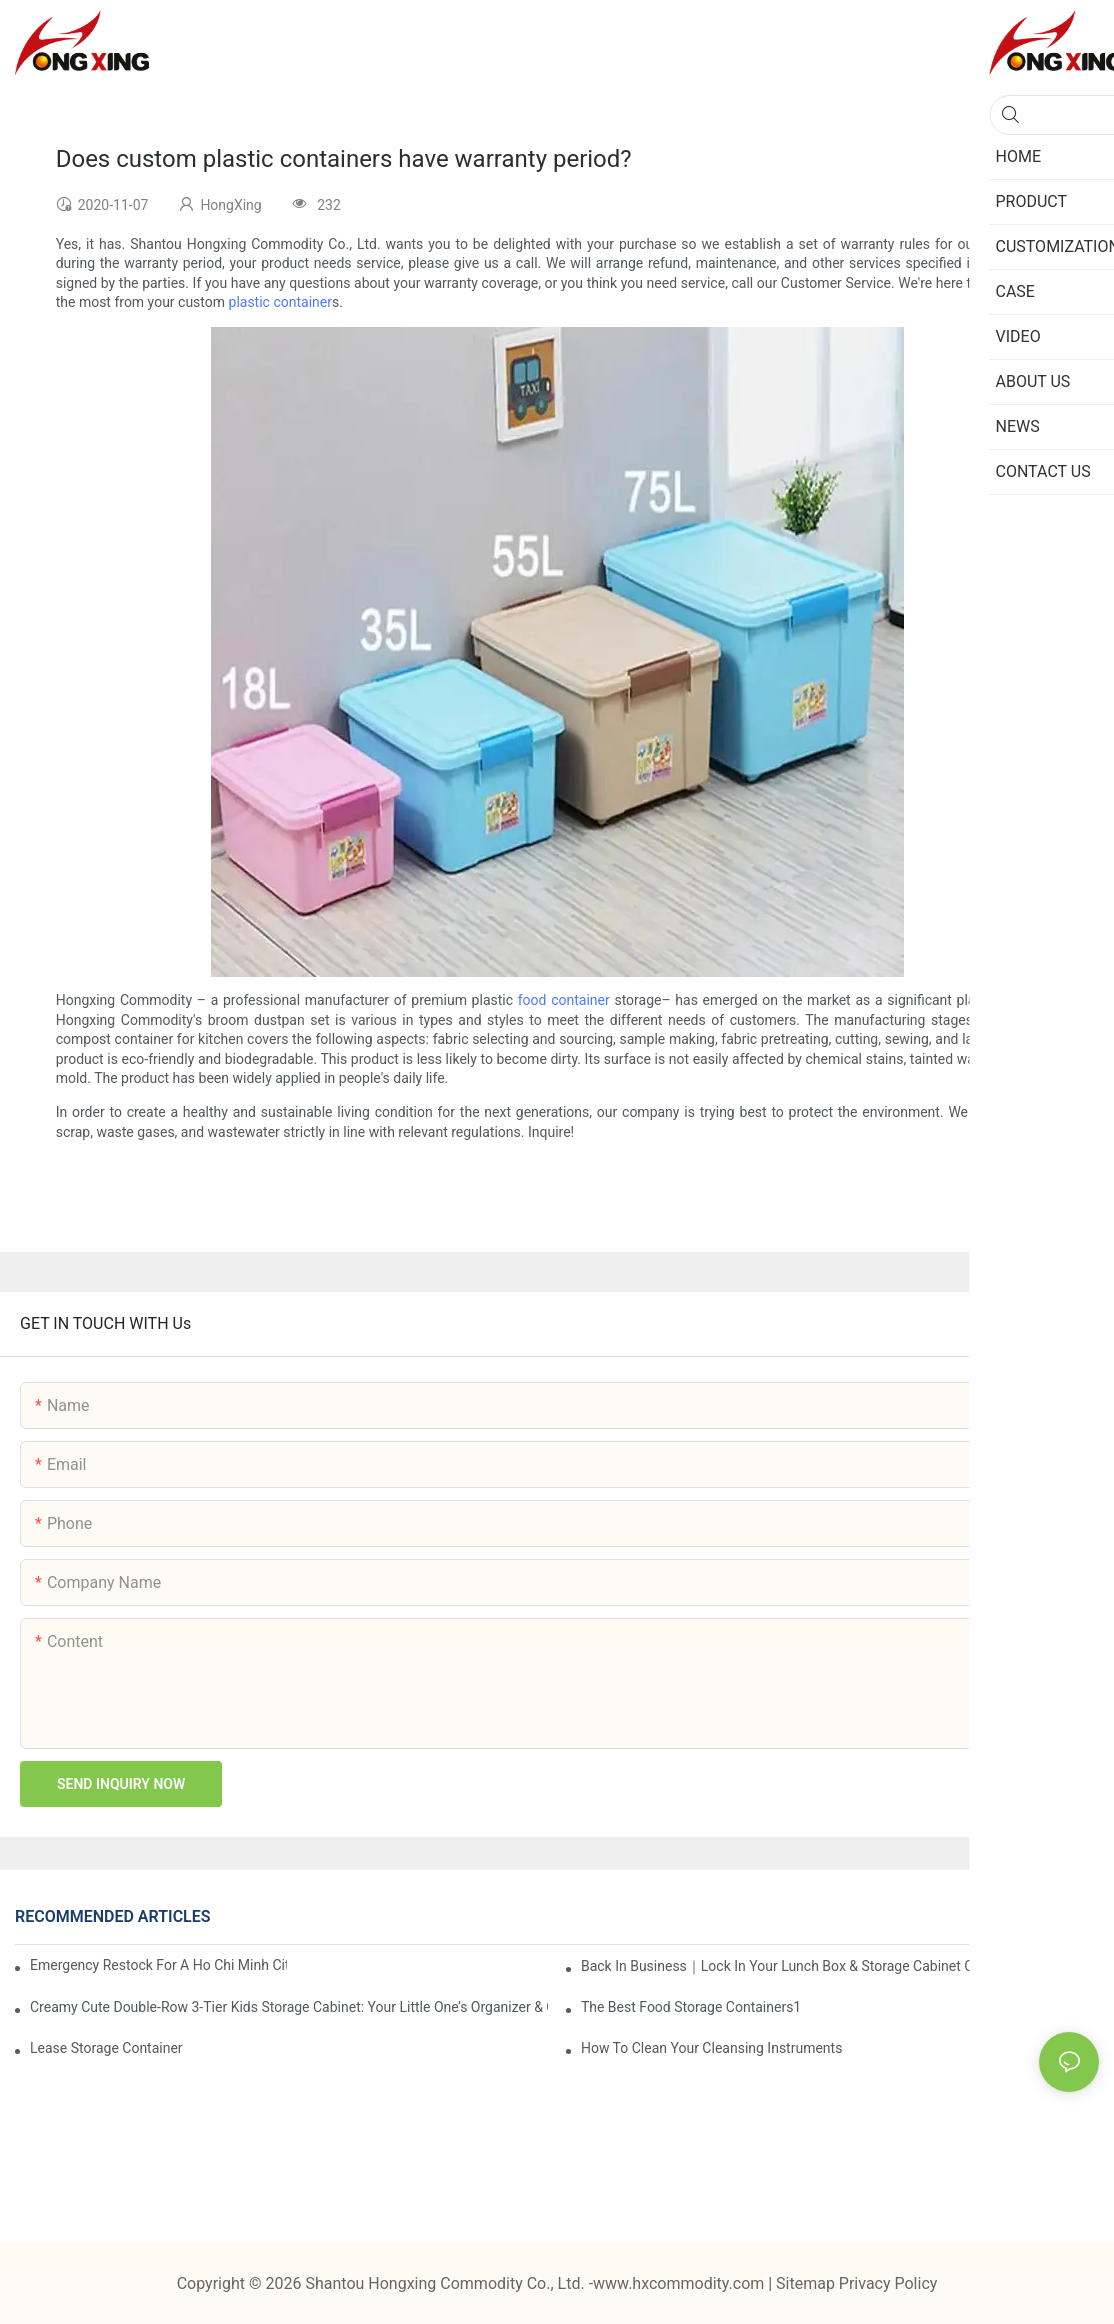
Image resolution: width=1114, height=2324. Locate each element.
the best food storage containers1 (691, 2007)
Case (1024, 1917)
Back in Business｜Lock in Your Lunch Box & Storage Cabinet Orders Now (809, 1966)
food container (564, 1000)
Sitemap (807, 2283)
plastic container (280, 302)
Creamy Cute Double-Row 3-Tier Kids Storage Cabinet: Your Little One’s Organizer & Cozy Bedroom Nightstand (289, 2007)
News (1074, 1917)
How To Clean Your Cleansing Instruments (712, 2048)
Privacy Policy (888, 2283)
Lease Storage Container (106, 2048)
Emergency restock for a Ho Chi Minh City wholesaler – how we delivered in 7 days (158, 1965)
